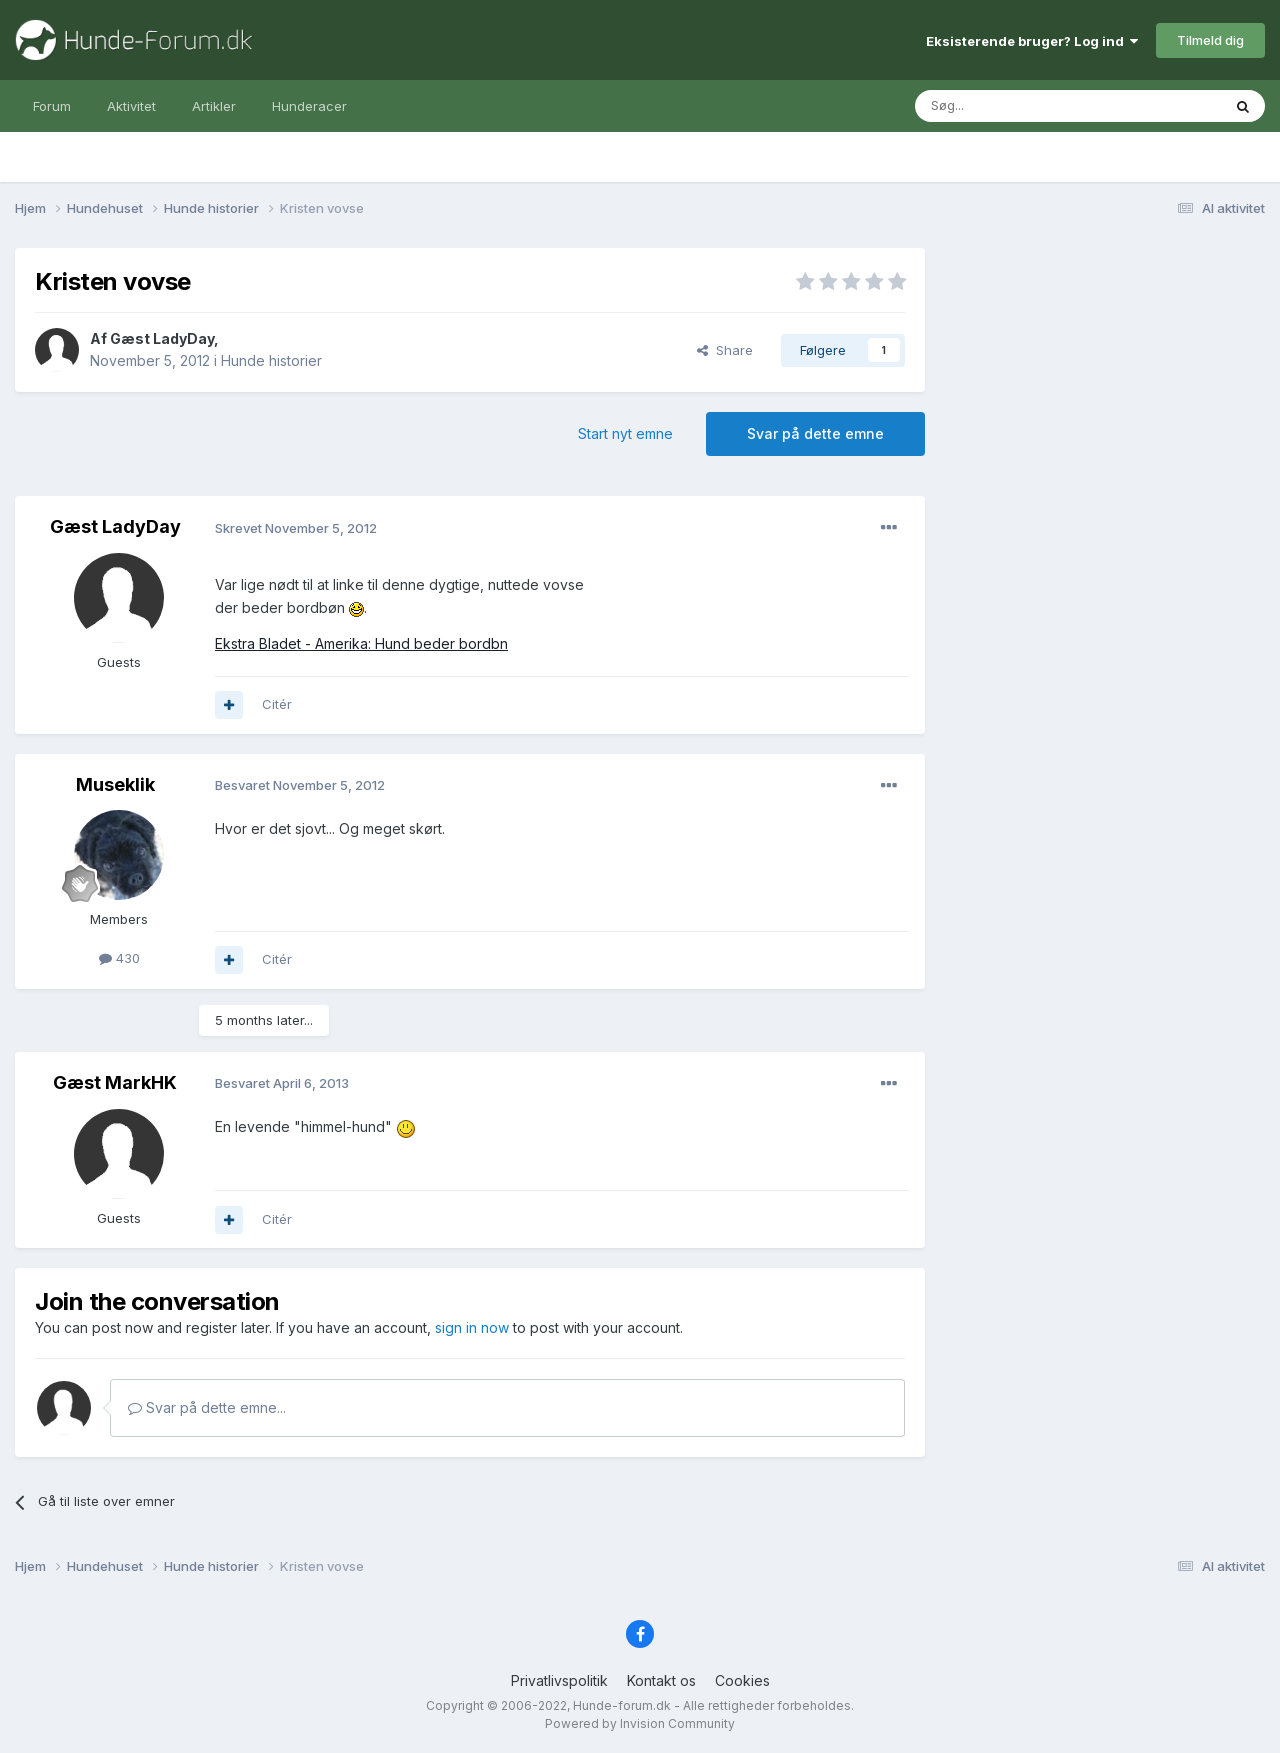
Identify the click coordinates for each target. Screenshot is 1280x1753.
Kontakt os (661, 1680)
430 (119, 958)
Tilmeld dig (1210, 40)
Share (725, 350)
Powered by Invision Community (640, 1723)
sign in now (472, 1327)
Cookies (742, 1680)
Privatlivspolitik (559, 1680)
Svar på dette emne (815, 433)
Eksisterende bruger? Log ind (1032, 41)
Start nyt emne (625, 433)
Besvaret (300, 785)
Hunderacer (309, 106)
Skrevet (296, 528)
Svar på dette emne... (207, 1407)
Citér (277, 704)
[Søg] (1017, 106)
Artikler (214, 106)
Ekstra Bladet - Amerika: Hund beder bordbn (361, 643)
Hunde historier (271, 360)
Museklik (115, 784)
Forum (52, 106)
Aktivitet (131, 106)
